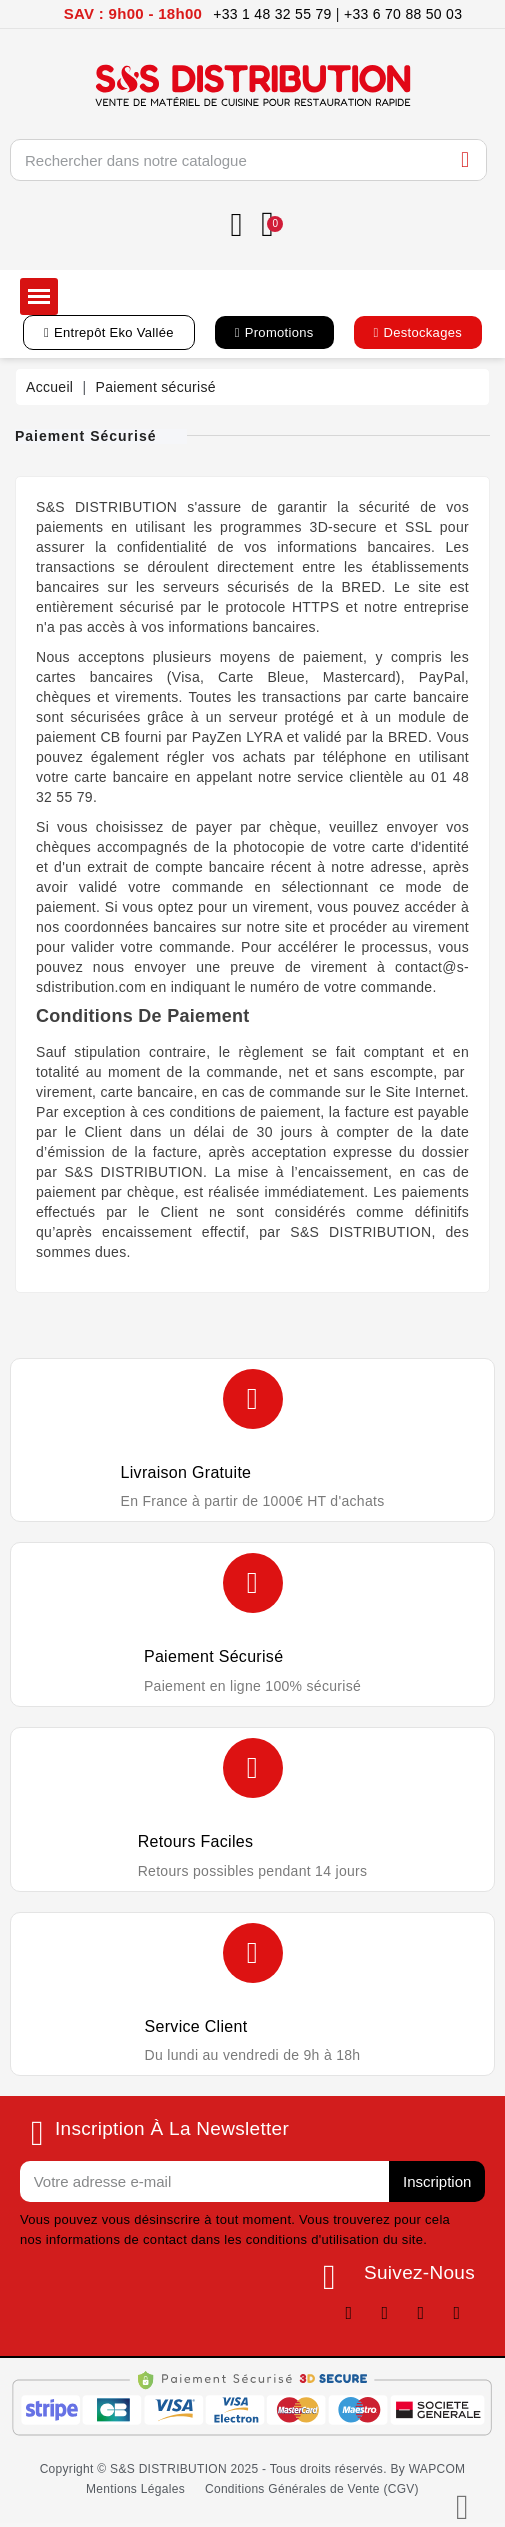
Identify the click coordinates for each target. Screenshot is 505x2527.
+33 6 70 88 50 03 (403, 14)
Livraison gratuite (186, 1472)
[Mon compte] (237, 225)
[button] (109, 332)
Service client (196, 2026)
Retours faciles (196, 1841)
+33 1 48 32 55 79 (272, 14)
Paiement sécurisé (213, 1656)
